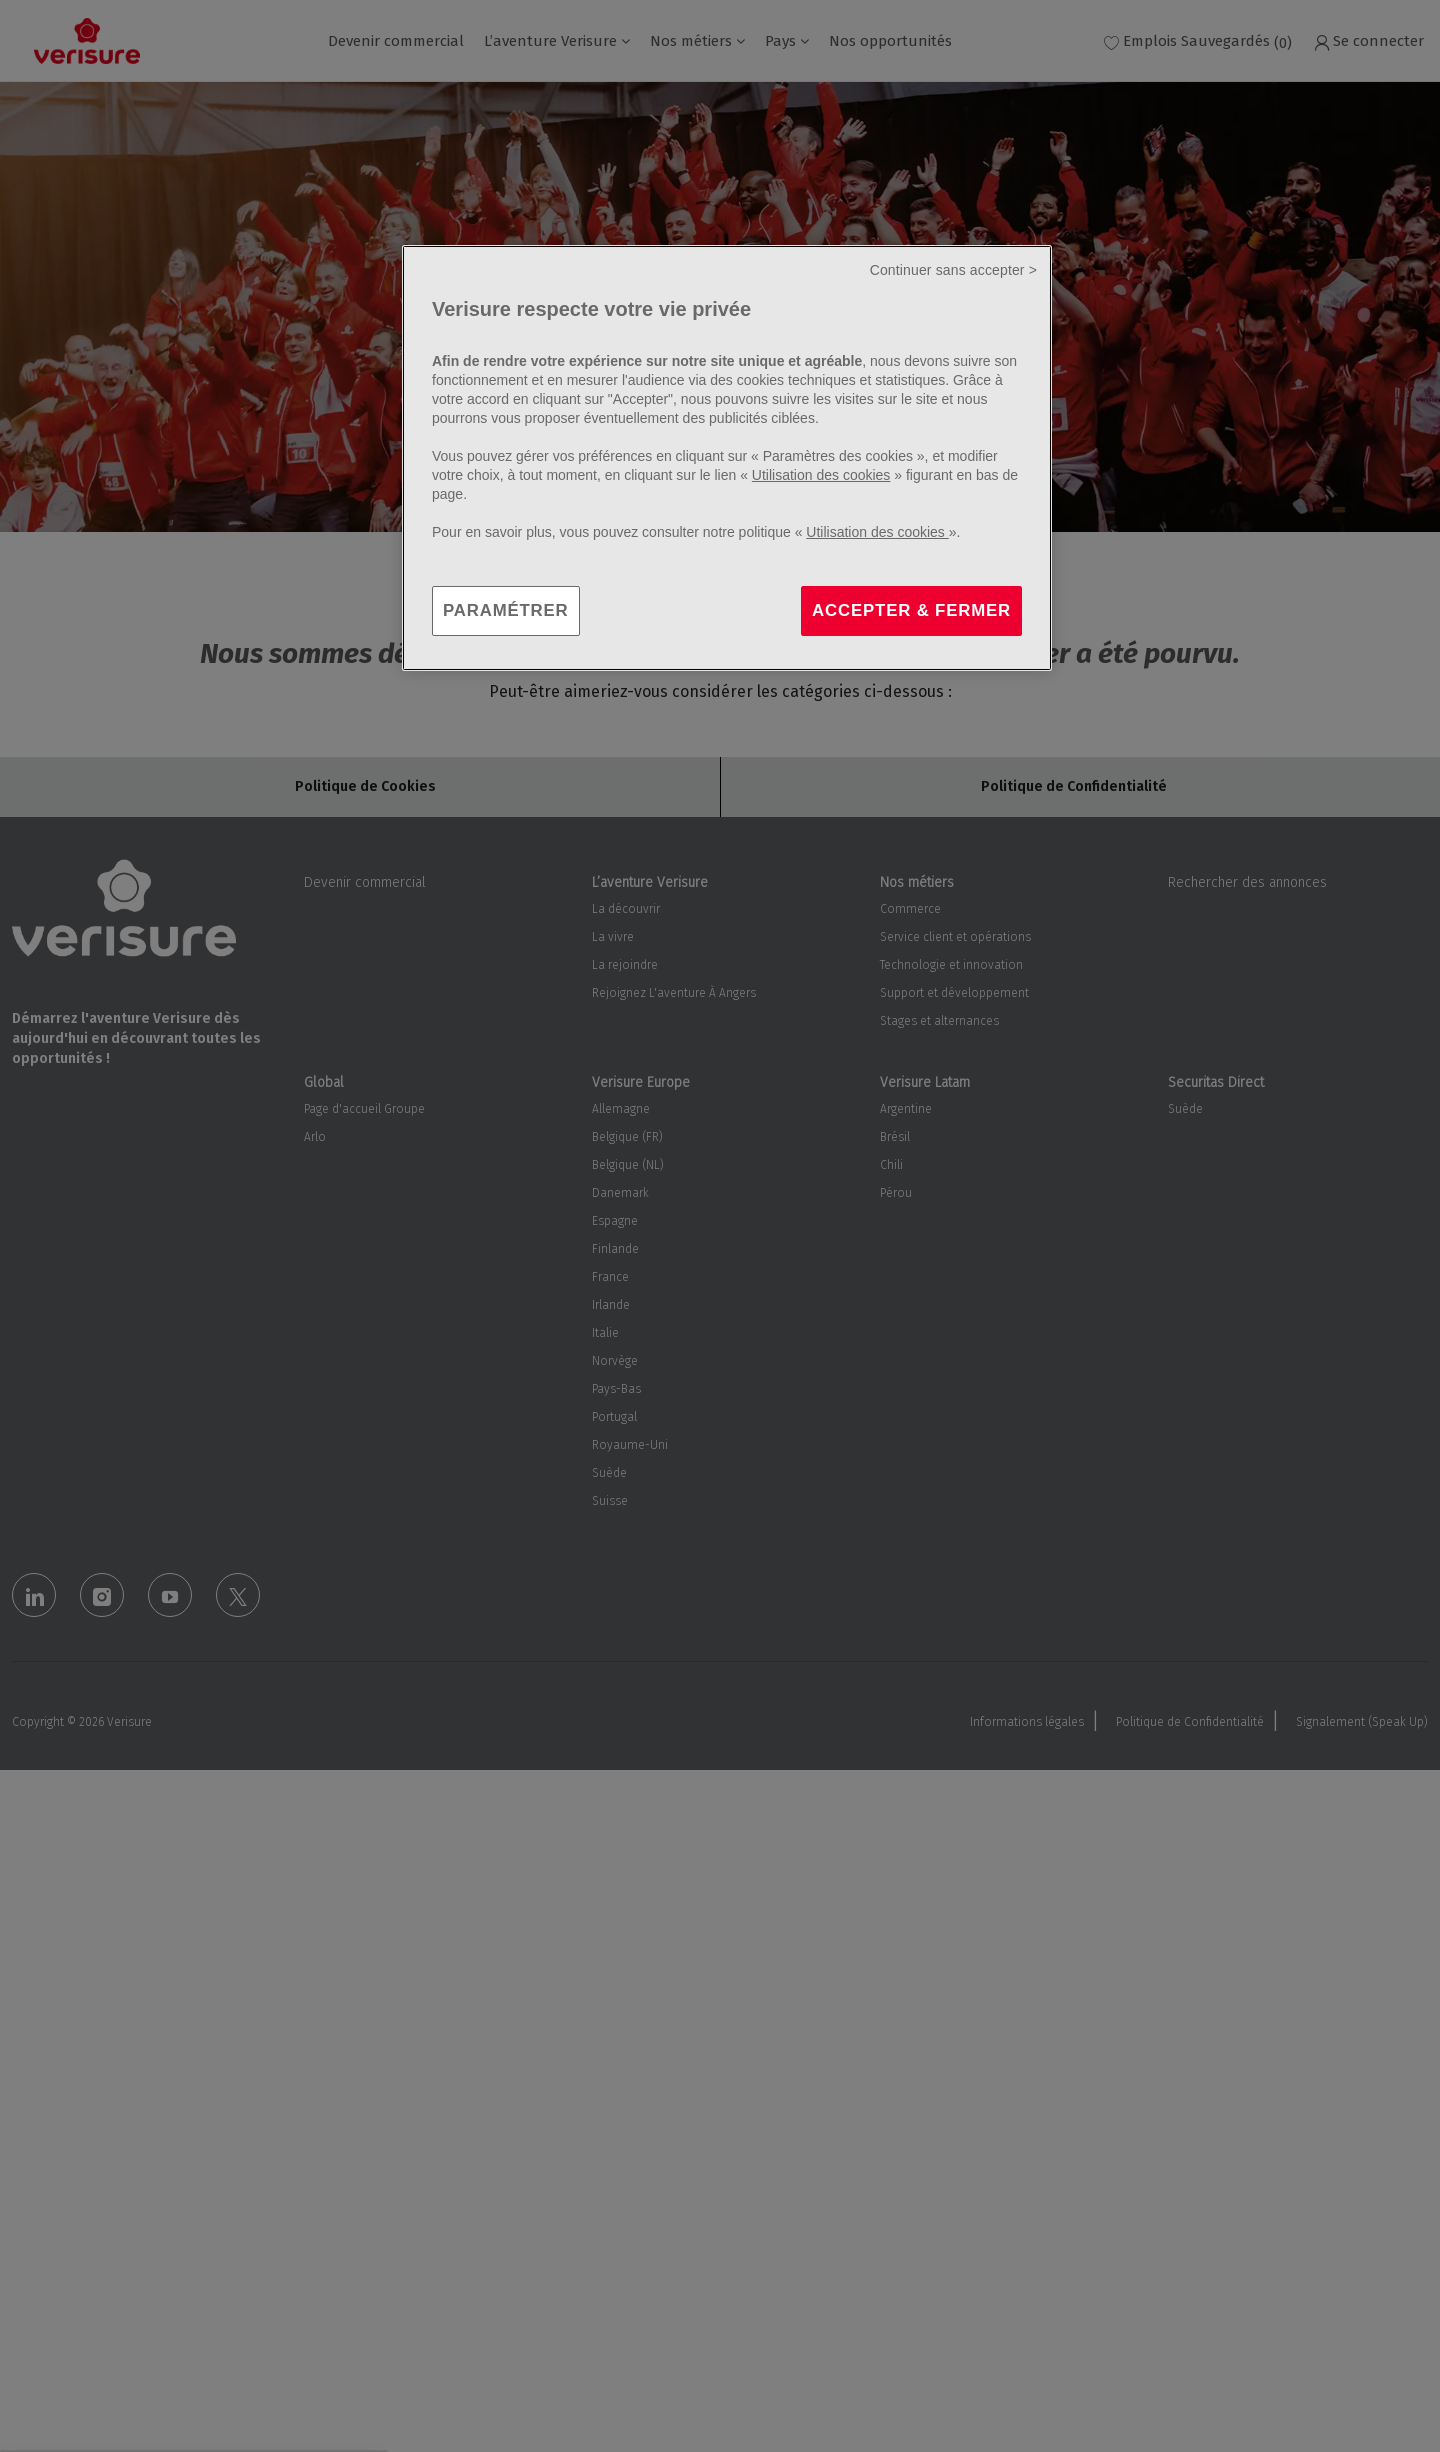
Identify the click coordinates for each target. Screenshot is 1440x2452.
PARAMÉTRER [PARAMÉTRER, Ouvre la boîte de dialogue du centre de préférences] (506, 610)
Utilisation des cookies (821, 475)
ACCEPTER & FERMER (911, 610)
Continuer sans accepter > (953, 270)
